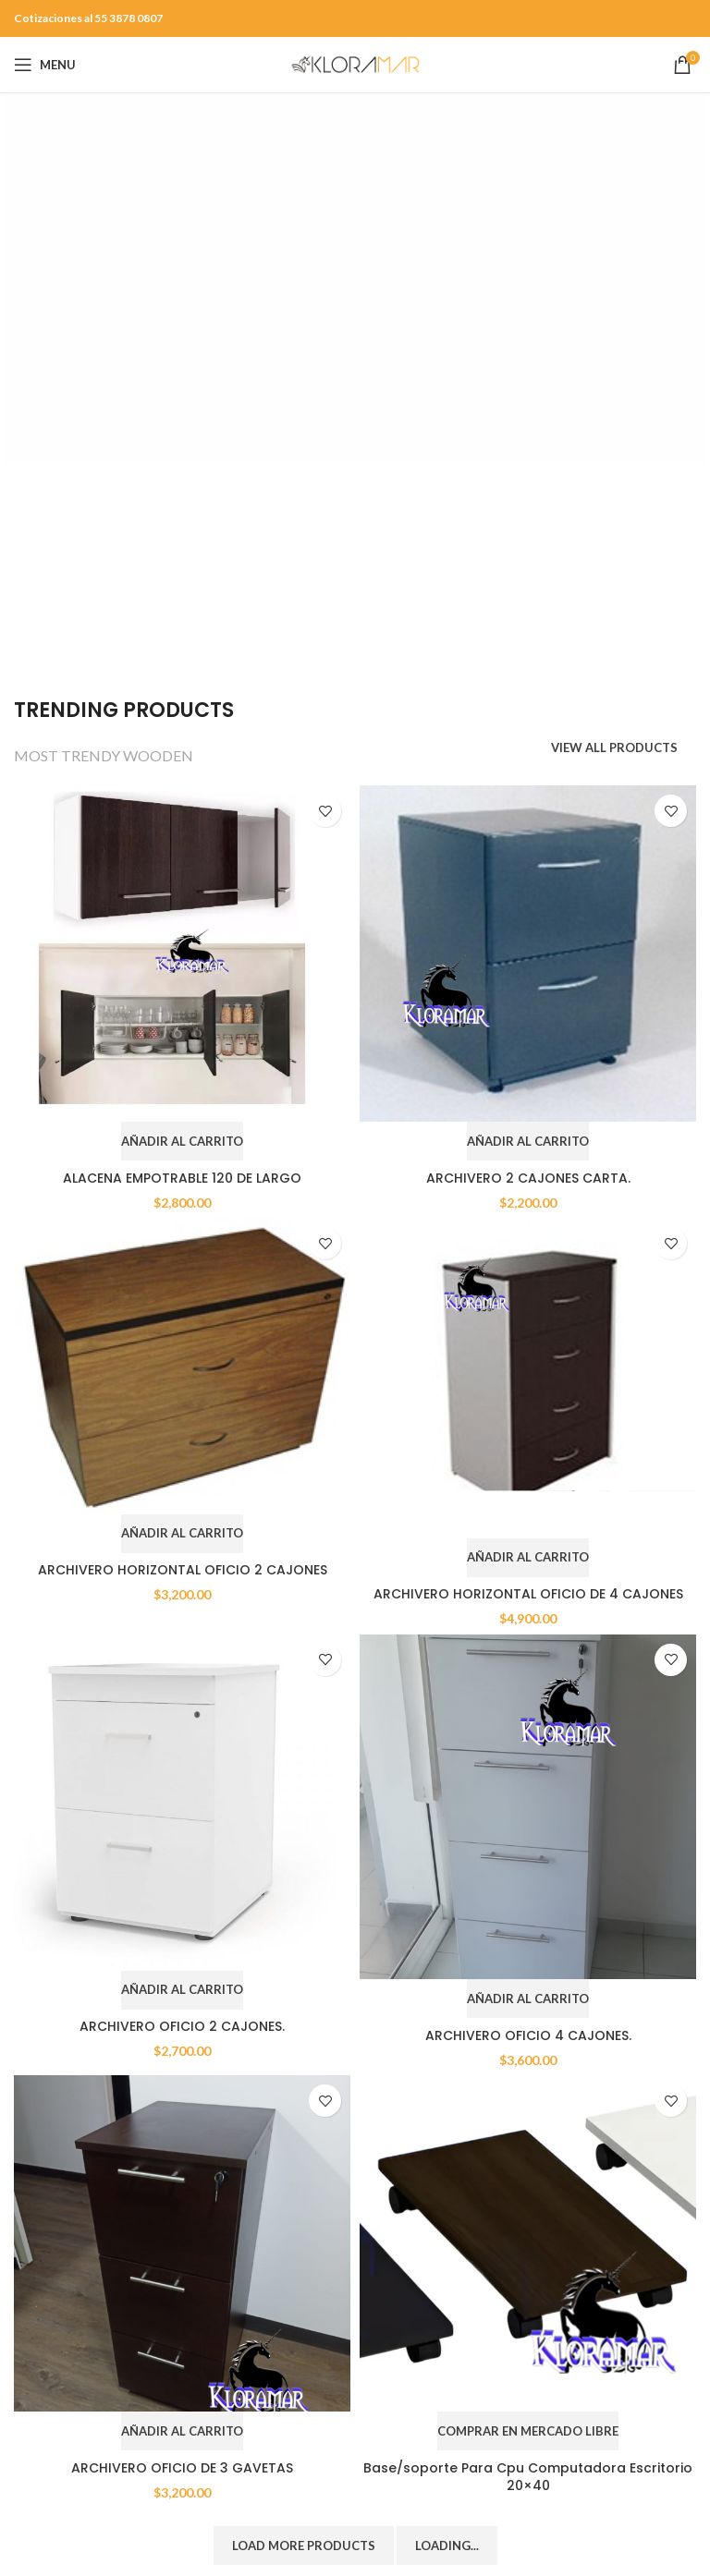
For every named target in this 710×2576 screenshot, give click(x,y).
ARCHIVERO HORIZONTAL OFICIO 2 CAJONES (182, 1570)
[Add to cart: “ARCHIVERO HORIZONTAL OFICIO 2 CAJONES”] (182, 1533)
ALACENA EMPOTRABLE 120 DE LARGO (182, 1178)
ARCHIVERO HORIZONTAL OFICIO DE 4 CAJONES (528, 1594)
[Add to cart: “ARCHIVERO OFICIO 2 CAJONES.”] (182, 1990)
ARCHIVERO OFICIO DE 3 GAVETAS (182, 2468)
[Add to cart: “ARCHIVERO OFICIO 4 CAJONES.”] (528, 1998)
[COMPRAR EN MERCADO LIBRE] (527, 2431)
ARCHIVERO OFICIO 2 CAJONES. (182, 2026)
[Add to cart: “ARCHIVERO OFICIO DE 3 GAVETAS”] (182, 2431)
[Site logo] (355, 63)
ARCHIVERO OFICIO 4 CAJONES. (528, 2035)
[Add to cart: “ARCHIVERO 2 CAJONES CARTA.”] (528, 1141)
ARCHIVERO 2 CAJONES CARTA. (528, 1178)
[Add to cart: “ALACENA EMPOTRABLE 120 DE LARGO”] (182, 1141)
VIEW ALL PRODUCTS (614, 747)
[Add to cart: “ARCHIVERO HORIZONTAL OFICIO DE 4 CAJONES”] (528, 1557)
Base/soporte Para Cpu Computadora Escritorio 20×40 (527, 2477)
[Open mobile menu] (45, 64)
